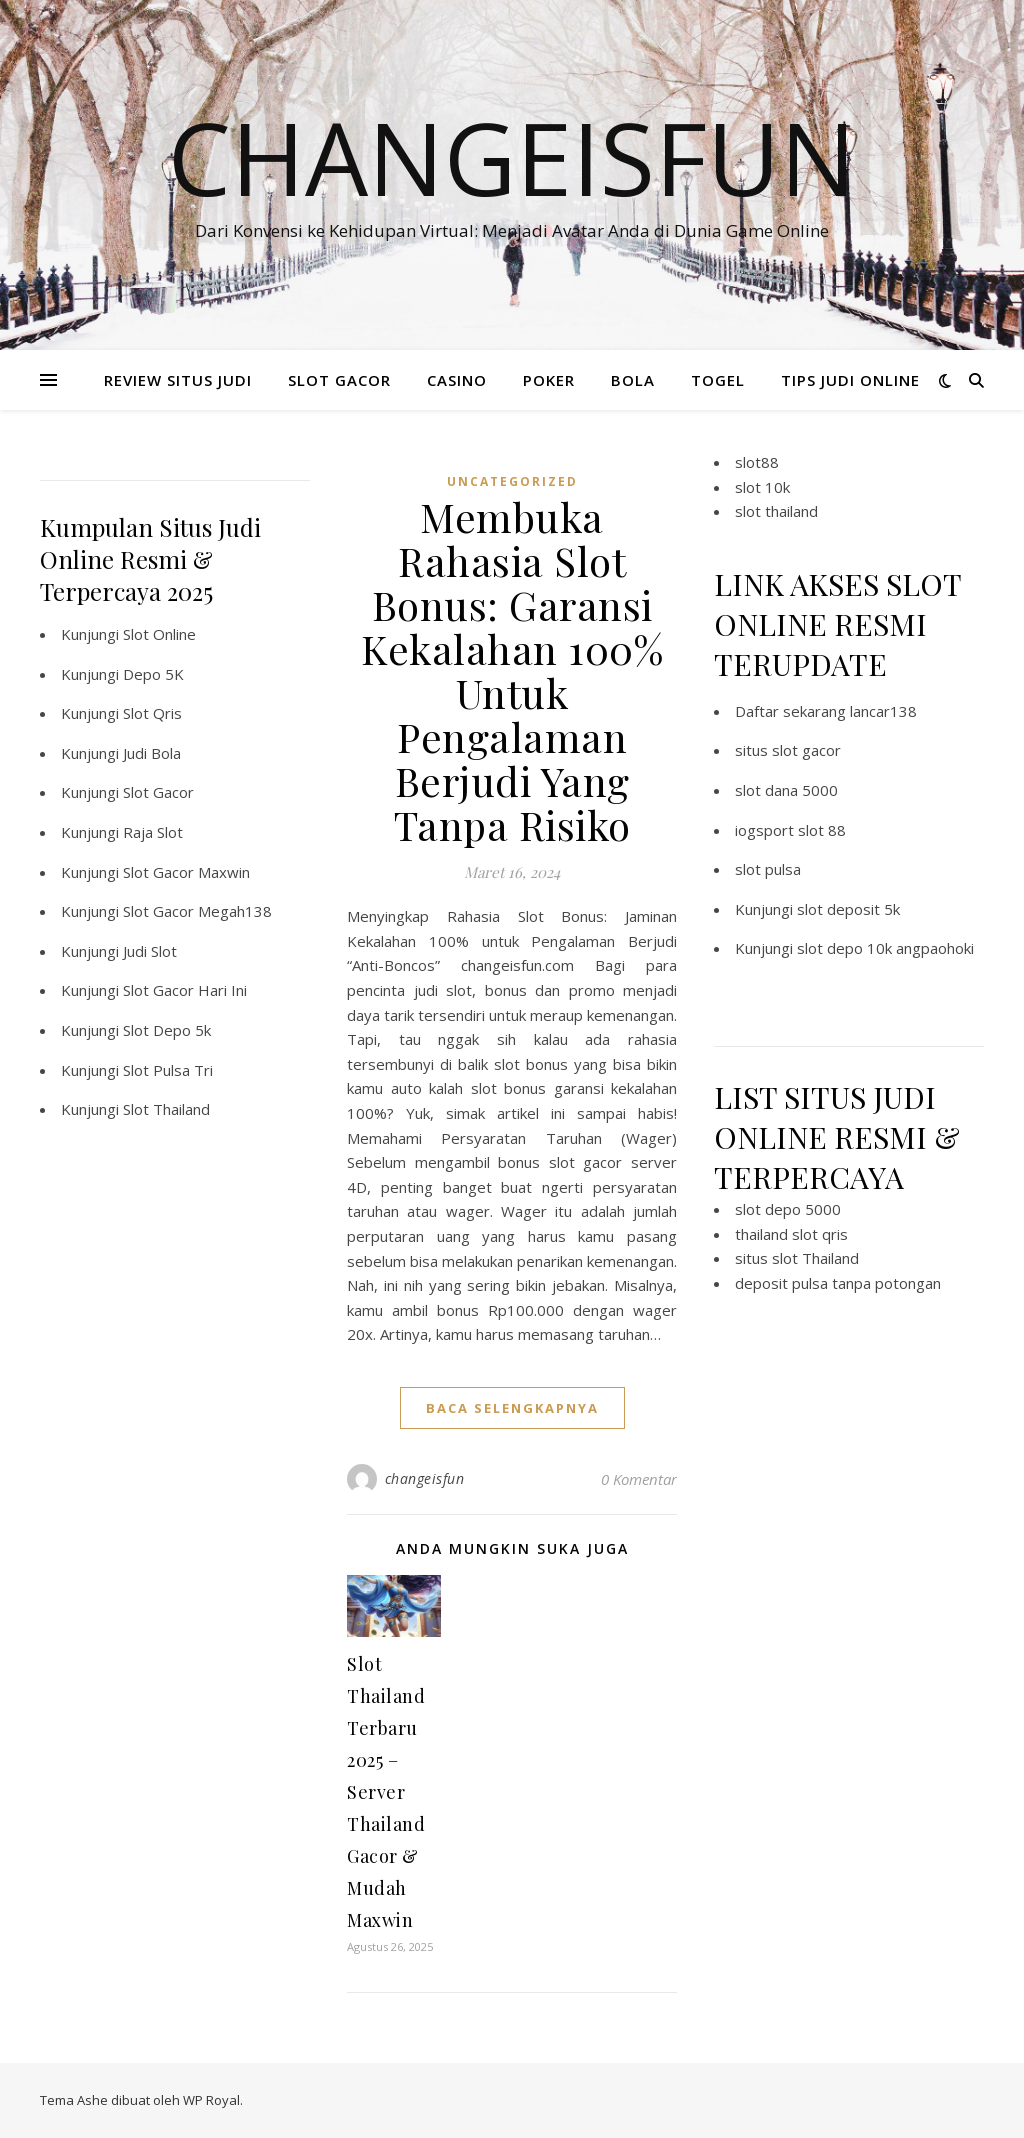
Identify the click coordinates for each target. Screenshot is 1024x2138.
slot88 (757, 462)
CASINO (457, 380)
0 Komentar (639, 1479)
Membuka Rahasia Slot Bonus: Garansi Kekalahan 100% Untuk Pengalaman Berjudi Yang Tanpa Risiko (512, 670)
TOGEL (718, 380)
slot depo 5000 (788, 1209)
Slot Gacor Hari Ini (185, 990)
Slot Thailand (166, 1109)
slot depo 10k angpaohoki (885, 948)
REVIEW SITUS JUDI (178, 380)
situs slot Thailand (797, 1258)
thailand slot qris (791, 1234)
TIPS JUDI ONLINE (850, 380)
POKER (549, 380)
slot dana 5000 (786, 790)
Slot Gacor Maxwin (186, 872)
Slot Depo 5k (167, 1030)
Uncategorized (512, 481)
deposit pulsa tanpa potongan (838, 1283)
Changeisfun (512, 157)
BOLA (633, 380)
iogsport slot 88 (790, 830)
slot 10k (762, 487)
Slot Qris (152, 713)
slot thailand (776, 511)
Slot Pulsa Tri (168, 1070)
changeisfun (425, 1478)
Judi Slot (150, 951)
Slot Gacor (158, 792)
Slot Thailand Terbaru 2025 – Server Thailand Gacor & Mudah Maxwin (386, 1792)
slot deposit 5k (848, 909)
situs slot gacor (788, 750)
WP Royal (211, 2100)
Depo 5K (153, 674)
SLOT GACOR (339, 380)
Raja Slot (153, 832)
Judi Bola (152, 753)
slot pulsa (768, 869)
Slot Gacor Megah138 (197, 911)
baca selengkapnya (512, 1408)
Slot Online (159, 634)
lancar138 (883, 711)
